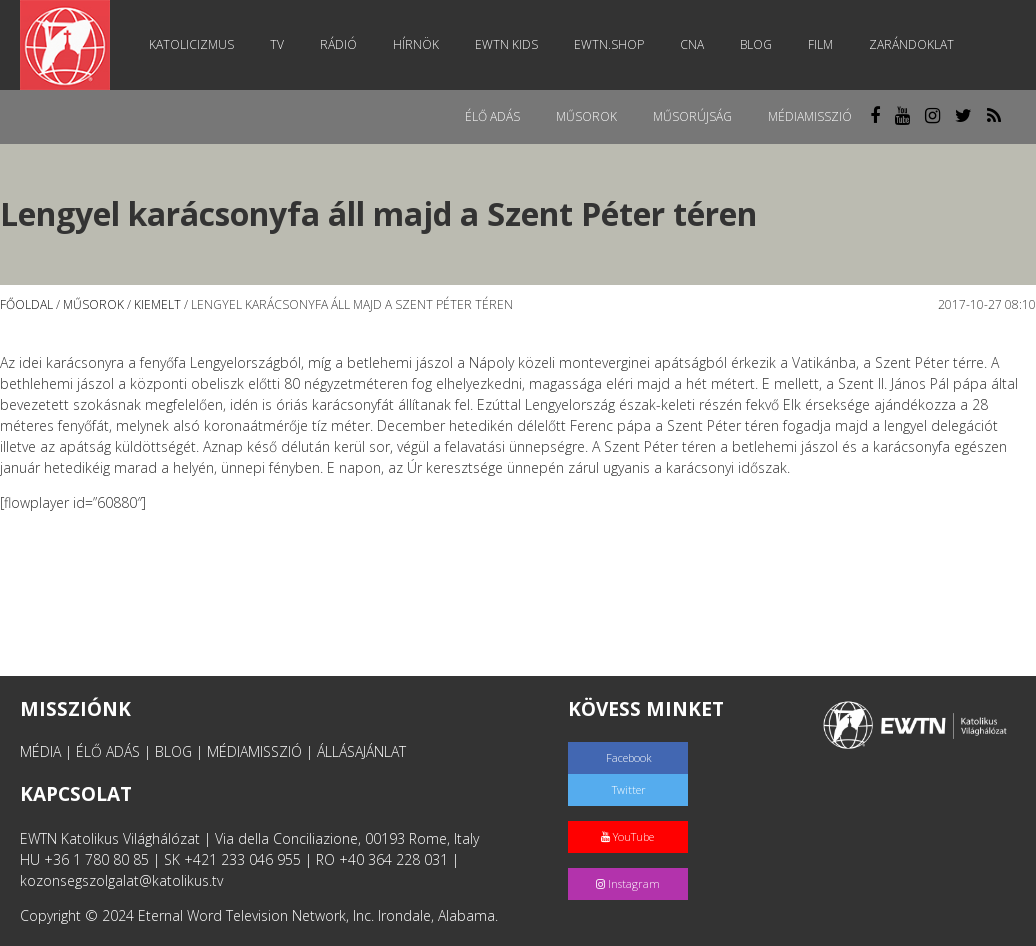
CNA (692, 44)
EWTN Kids (506, 44)
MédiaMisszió (810, 116)
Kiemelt (157, 304)
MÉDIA (40, 751)
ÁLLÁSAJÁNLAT (361, 751)
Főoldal (26, 304)
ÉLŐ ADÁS (108, 751)
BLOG (173, 751)
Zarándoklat (911, 44)
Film (820, 44)
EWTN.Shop (609, 44)
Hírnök (416, 44)
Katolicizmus (191, 44)
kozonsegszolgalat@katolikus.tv (121, 880)
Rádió (338, 44)
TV (277, 44)
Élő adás (492, 116)
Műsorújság (692, 116)
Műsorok (586, 116)
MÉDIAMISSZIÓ (254, 751)
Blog (756, 44)
